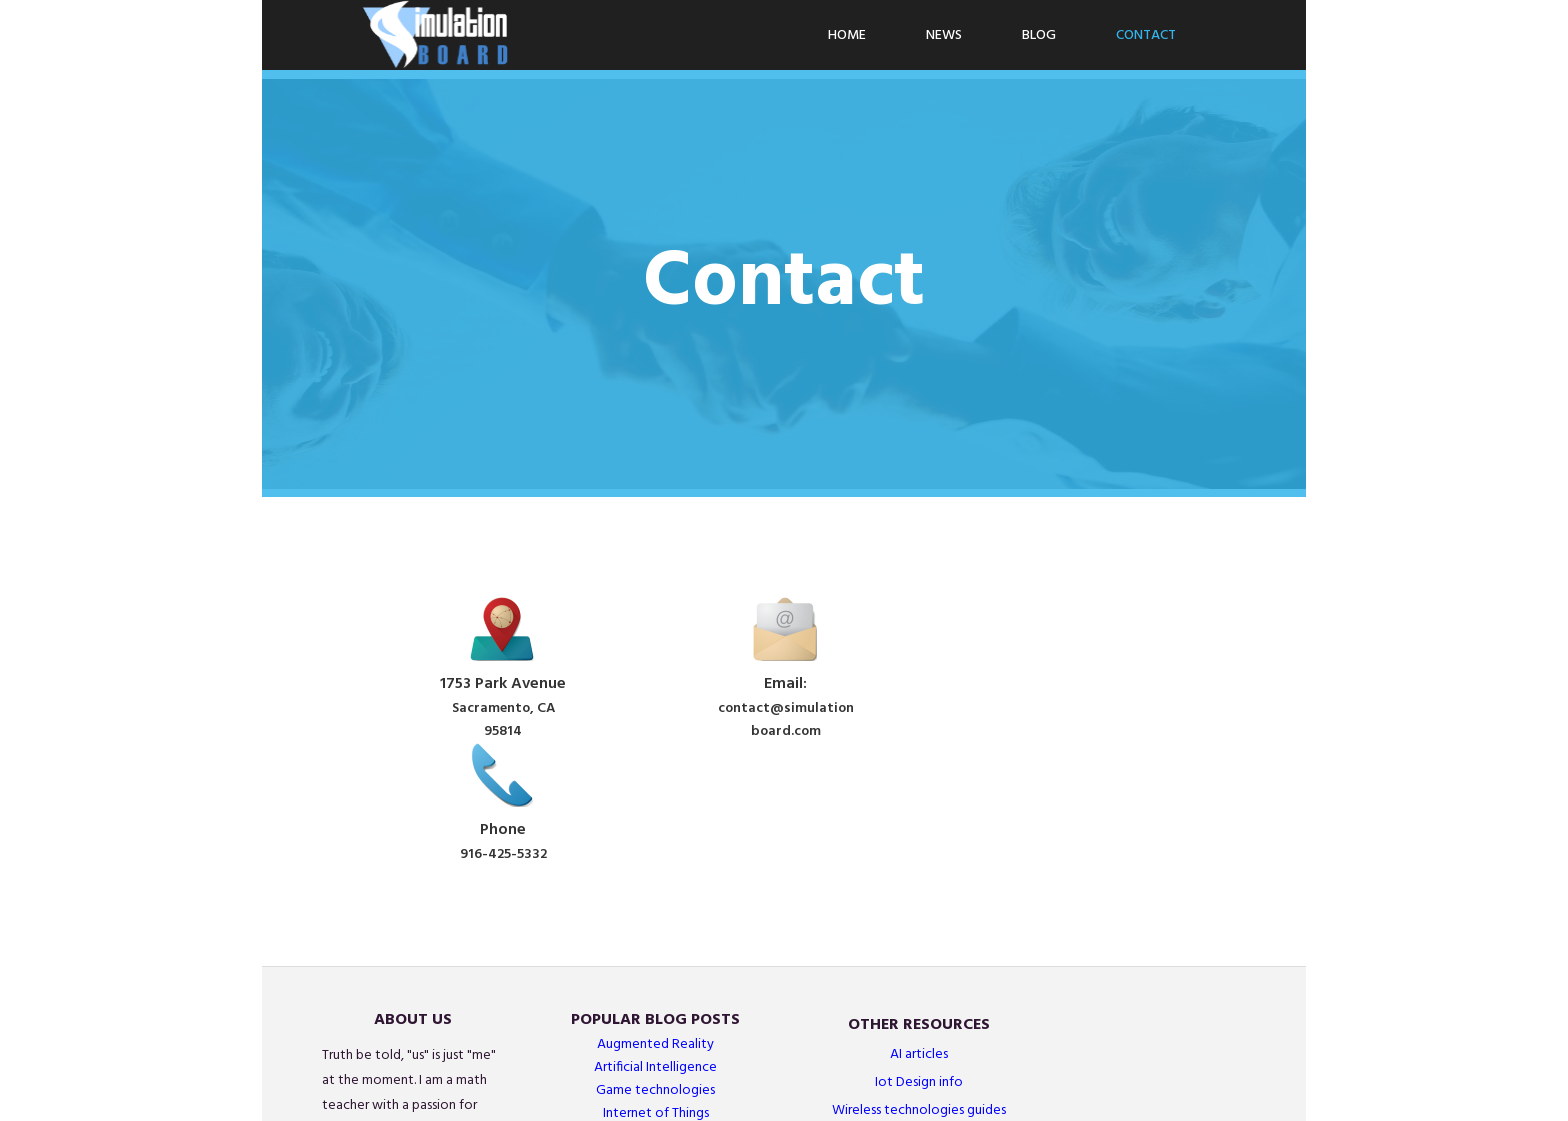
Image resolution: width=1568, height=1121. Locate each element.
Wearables (1121, 1015)
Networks (1118, 957)
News (944, 35)
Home (847, 35)
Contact (1146, 35)
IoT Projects (1254, 1049)
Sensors (1114, 1049)
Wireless (1150, 933)
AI (1252, 991)
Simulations (1194, 991)
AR (1099, 933)
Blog (1039, 35)
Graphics (1116, 991)
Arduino (1179, 1049)
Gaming (1216, 933)
